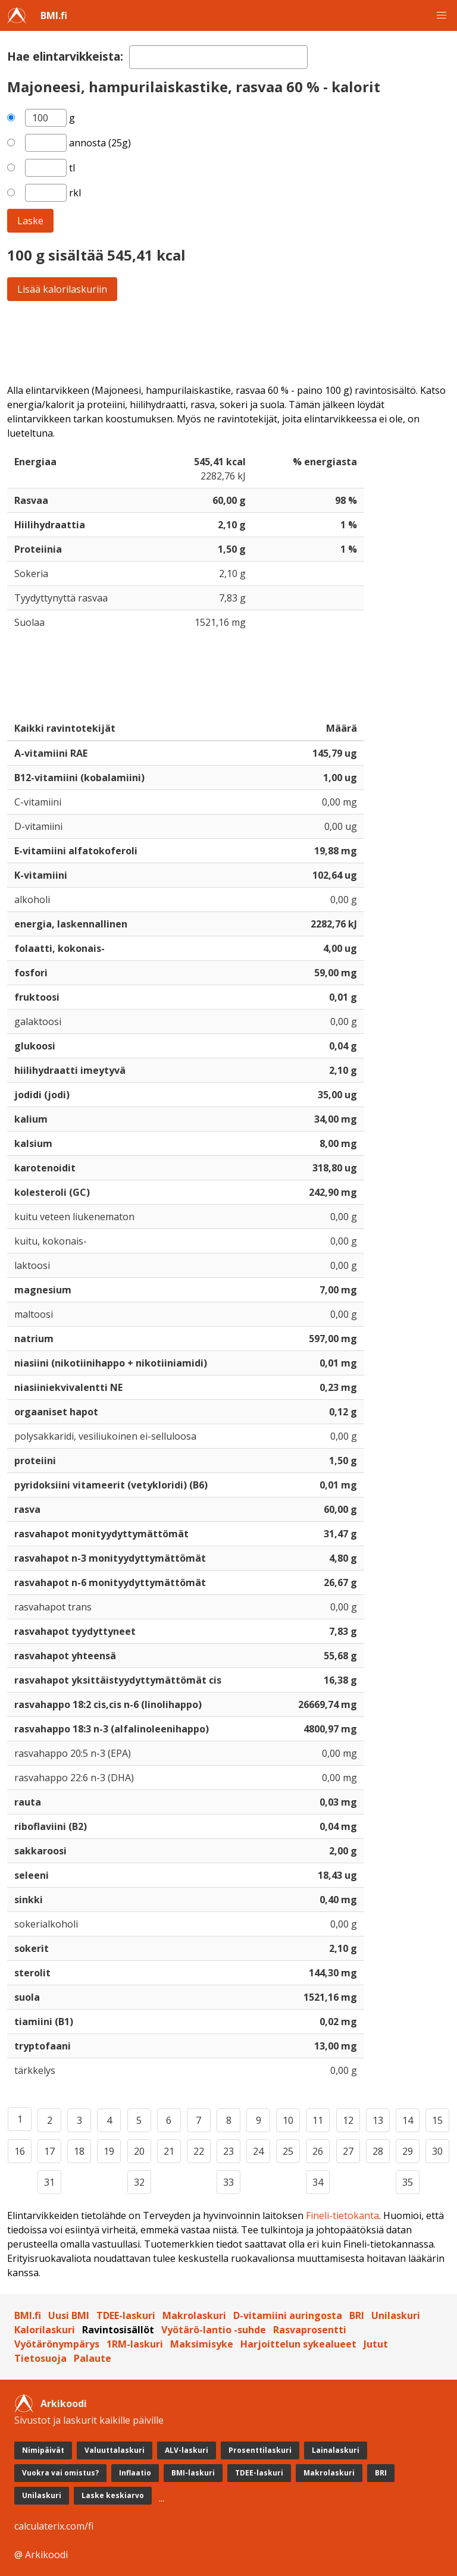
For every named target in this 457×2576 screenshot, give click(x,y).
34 (317, 2182)
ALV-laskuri (186, 2450)
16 (19, 2151)
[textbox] (218, 57)
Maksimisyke (201, 2344)
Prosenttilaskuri (260, 2450)
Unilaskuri (395, 2315)
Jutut (376, 2344)
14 (407, 2120)
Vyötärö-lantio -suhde (213, 2329)
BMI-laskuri (193, 2473)
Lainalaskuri (335, 2450)
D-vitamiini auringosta (287, 2315)
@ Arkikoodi (41, 2554)
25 (288, 2151)
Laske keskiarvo (113, 2495)
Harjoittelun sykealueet (298, 2344)
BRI (356, 2315)
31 (49, 2182)
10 (288, 2120)
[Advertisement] (228, 342)
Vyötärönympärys (56, 2344)
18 (79, 2151)
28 (378, 2151)
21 (169, 2151)
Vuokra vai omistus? (60, 2473)
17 (49, 2151)
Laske (30, 220)
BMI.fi (53, 15)
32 (139, 2182)
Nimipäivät (43, 2450)
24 (258, 2151)
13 (378, 2120)
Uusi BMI (68, 2315)
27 (348, 2151)
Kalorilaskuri (44, 2329)
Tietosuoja (40, 2358)
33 (228, 2182)
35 (407, 2182)
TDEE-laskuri (125, 2315)
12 (348, 2120)
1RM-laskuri (135, 2344)
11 (317, 2120)
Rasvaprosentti (309, 2329)
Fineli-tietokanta (342, 2215)
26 (317, 2151)
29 (407, 2151)
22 (198, 2151)
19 (109, 2151)
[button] (441, 15)
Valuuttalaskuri (114, 2450)
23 (228, 2151)
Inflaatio (135, 2473)
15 (437, 2120)
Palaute (92, 2358)
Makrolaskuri (194, 2315)
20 (139, 2151)
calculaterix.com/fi (53, 2526)
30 (437, 2151)
